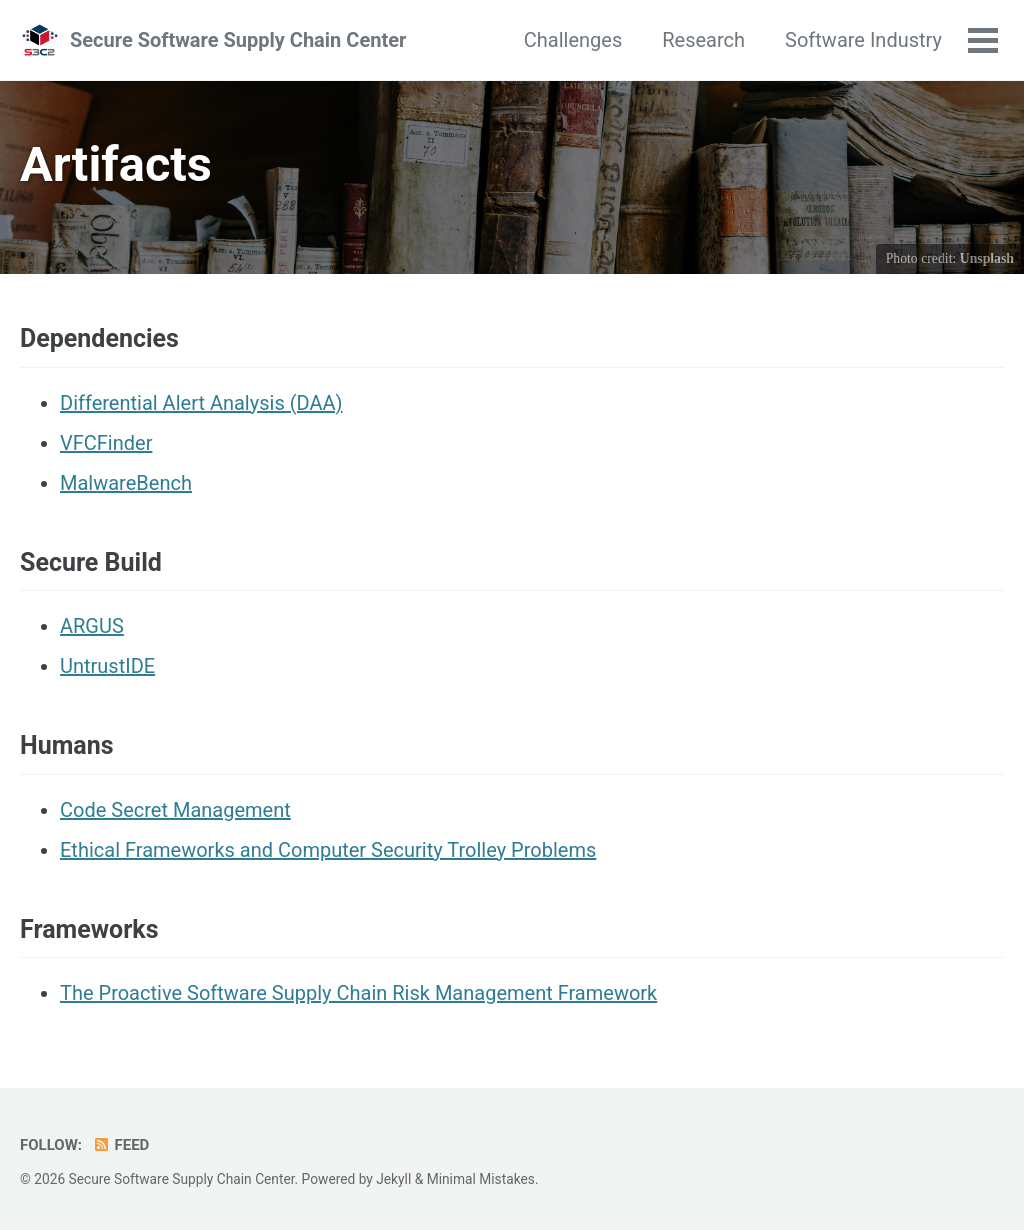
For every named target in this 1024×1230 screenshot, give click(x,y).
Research (703, 40)
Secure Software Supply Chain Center (238, 40)
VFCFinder (106, 443)
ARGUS (92, 626)
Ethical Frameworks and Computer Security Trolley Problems (328, 850)
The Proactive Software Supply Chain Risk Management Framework (358, 993)
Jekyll (393, 1179)
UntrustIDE (107, 666)
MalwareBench (126, 483)
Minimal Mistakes (481, 1179)
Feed (120, 1145)
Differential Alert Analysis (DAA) (201, 403)
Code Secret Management (175, 810)
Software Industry (863, 40)
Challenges (573, 40)
